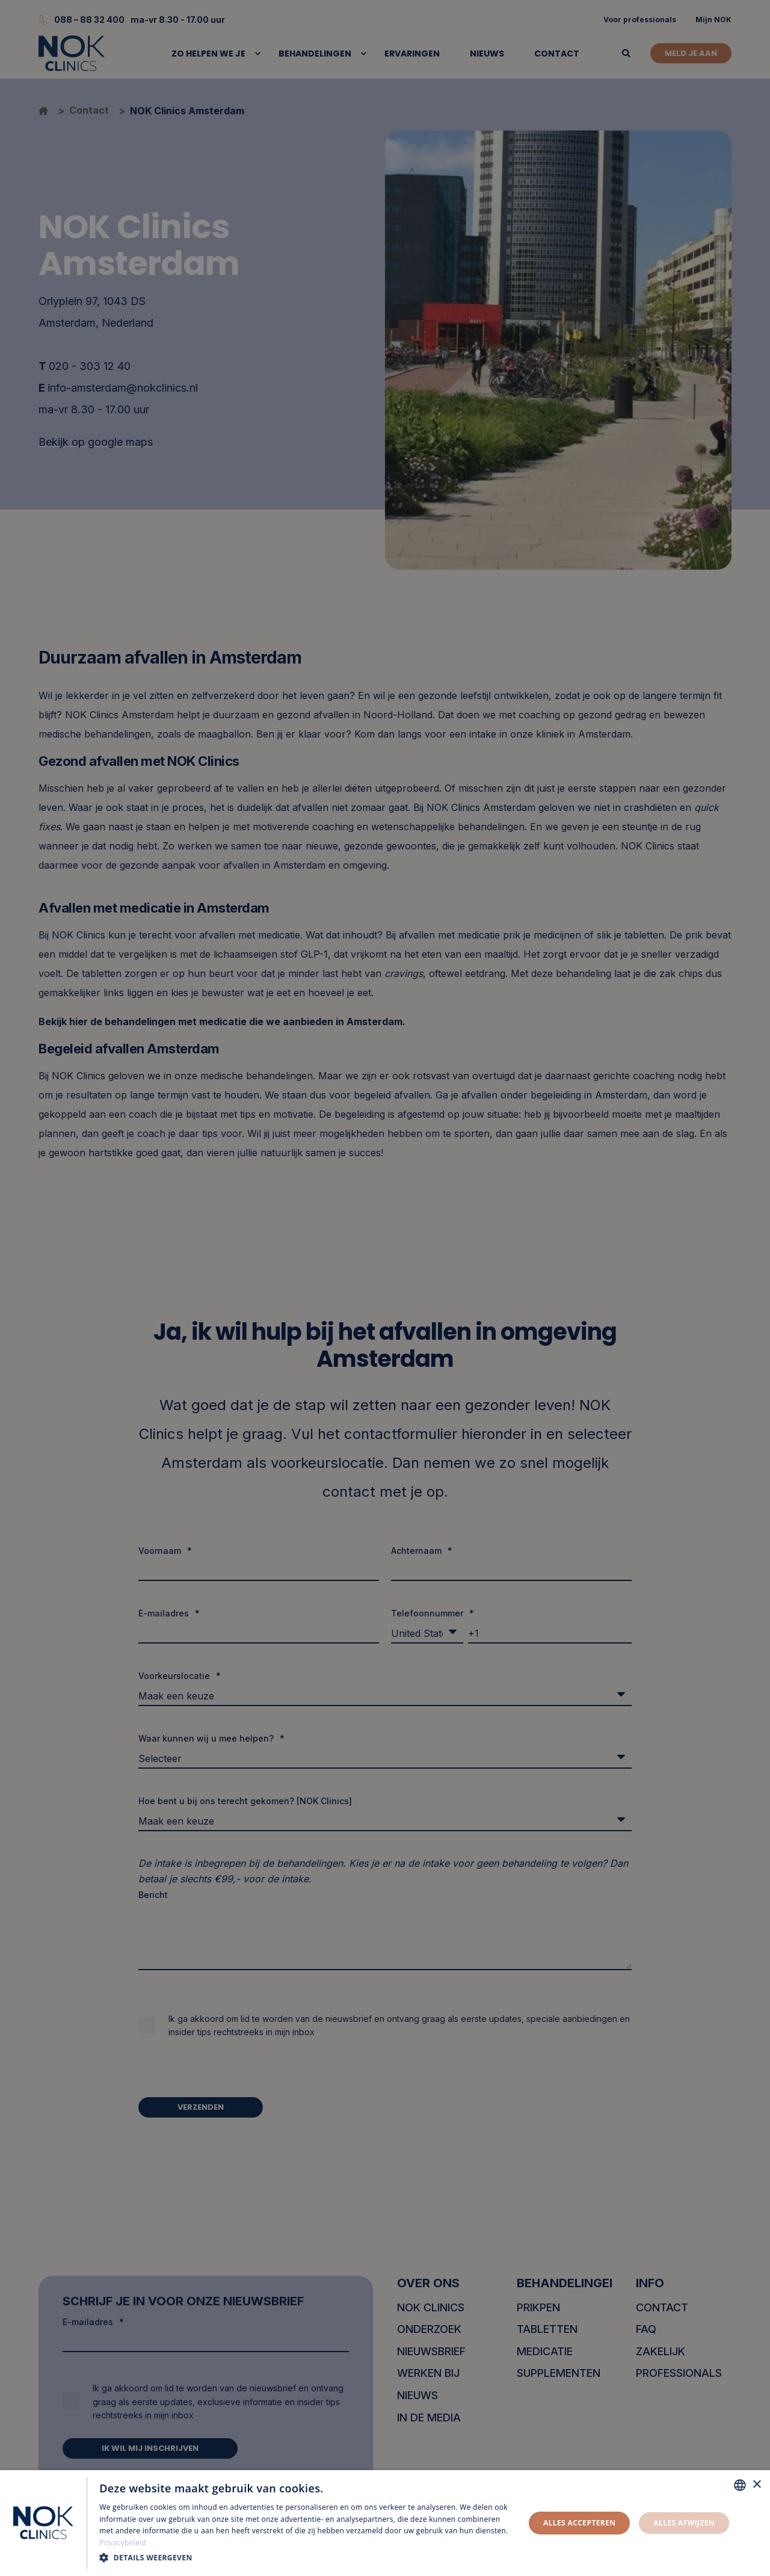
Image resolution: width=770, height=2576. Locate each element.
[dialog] (385, 2523)
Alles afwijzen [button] (684, 2523)
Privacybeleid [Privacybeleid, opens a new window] (122, 2542)
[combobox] (740, 2485)
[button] (305, 2558)
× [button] (756, 2484)
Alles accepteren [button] (579, 2523)
